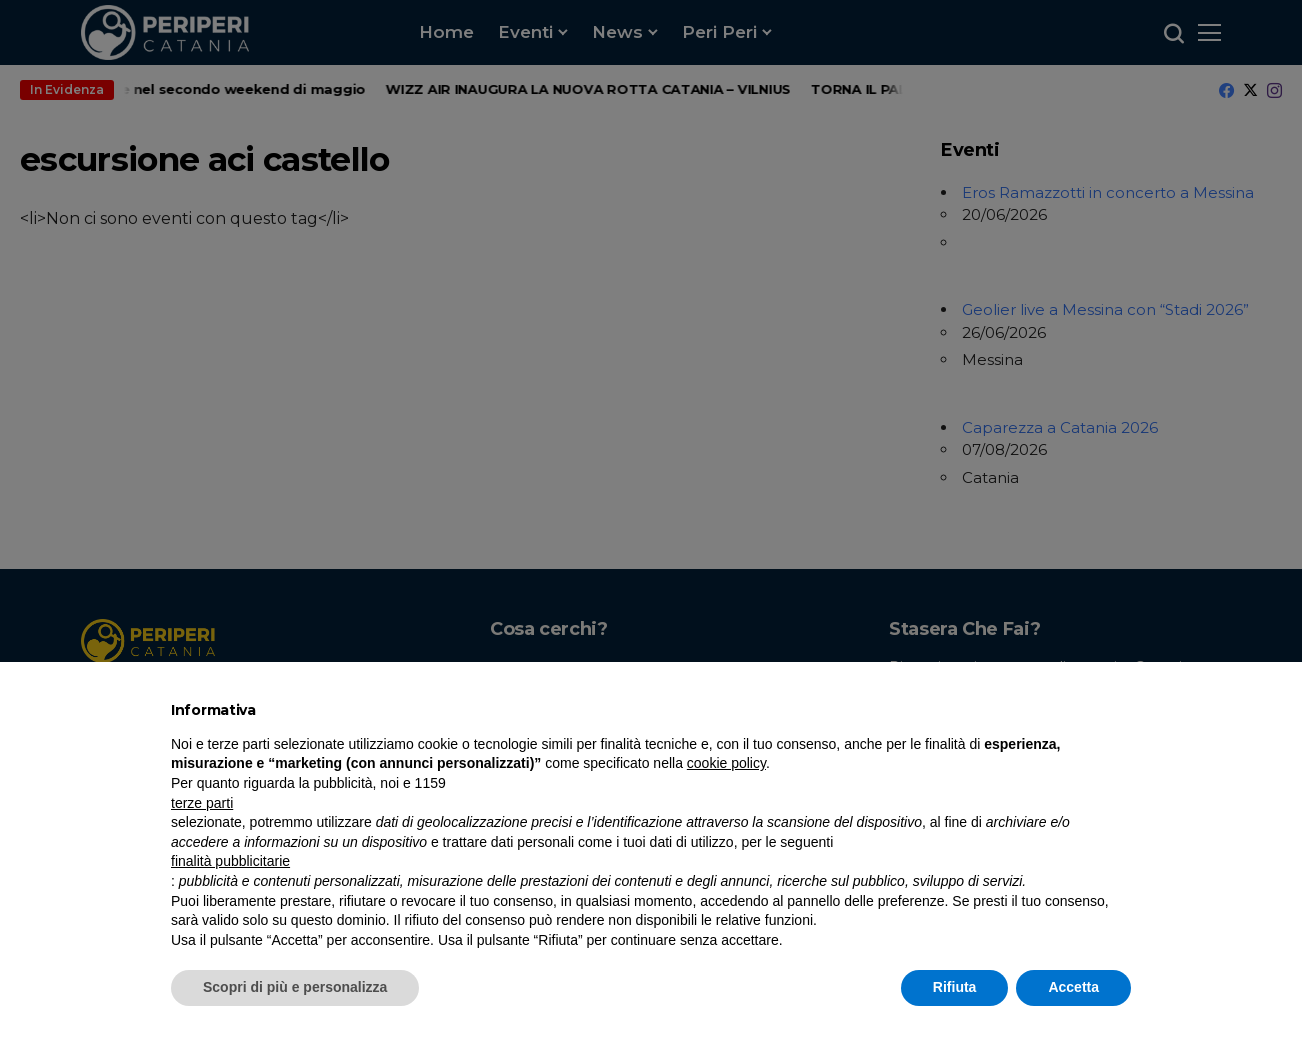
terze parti (202, 803)
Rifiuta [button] (955, 987)
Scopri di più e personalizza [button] (295, 987)
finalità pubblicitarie (230, 861)
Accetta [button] (1073, 987)
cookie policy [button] (726, 763)
